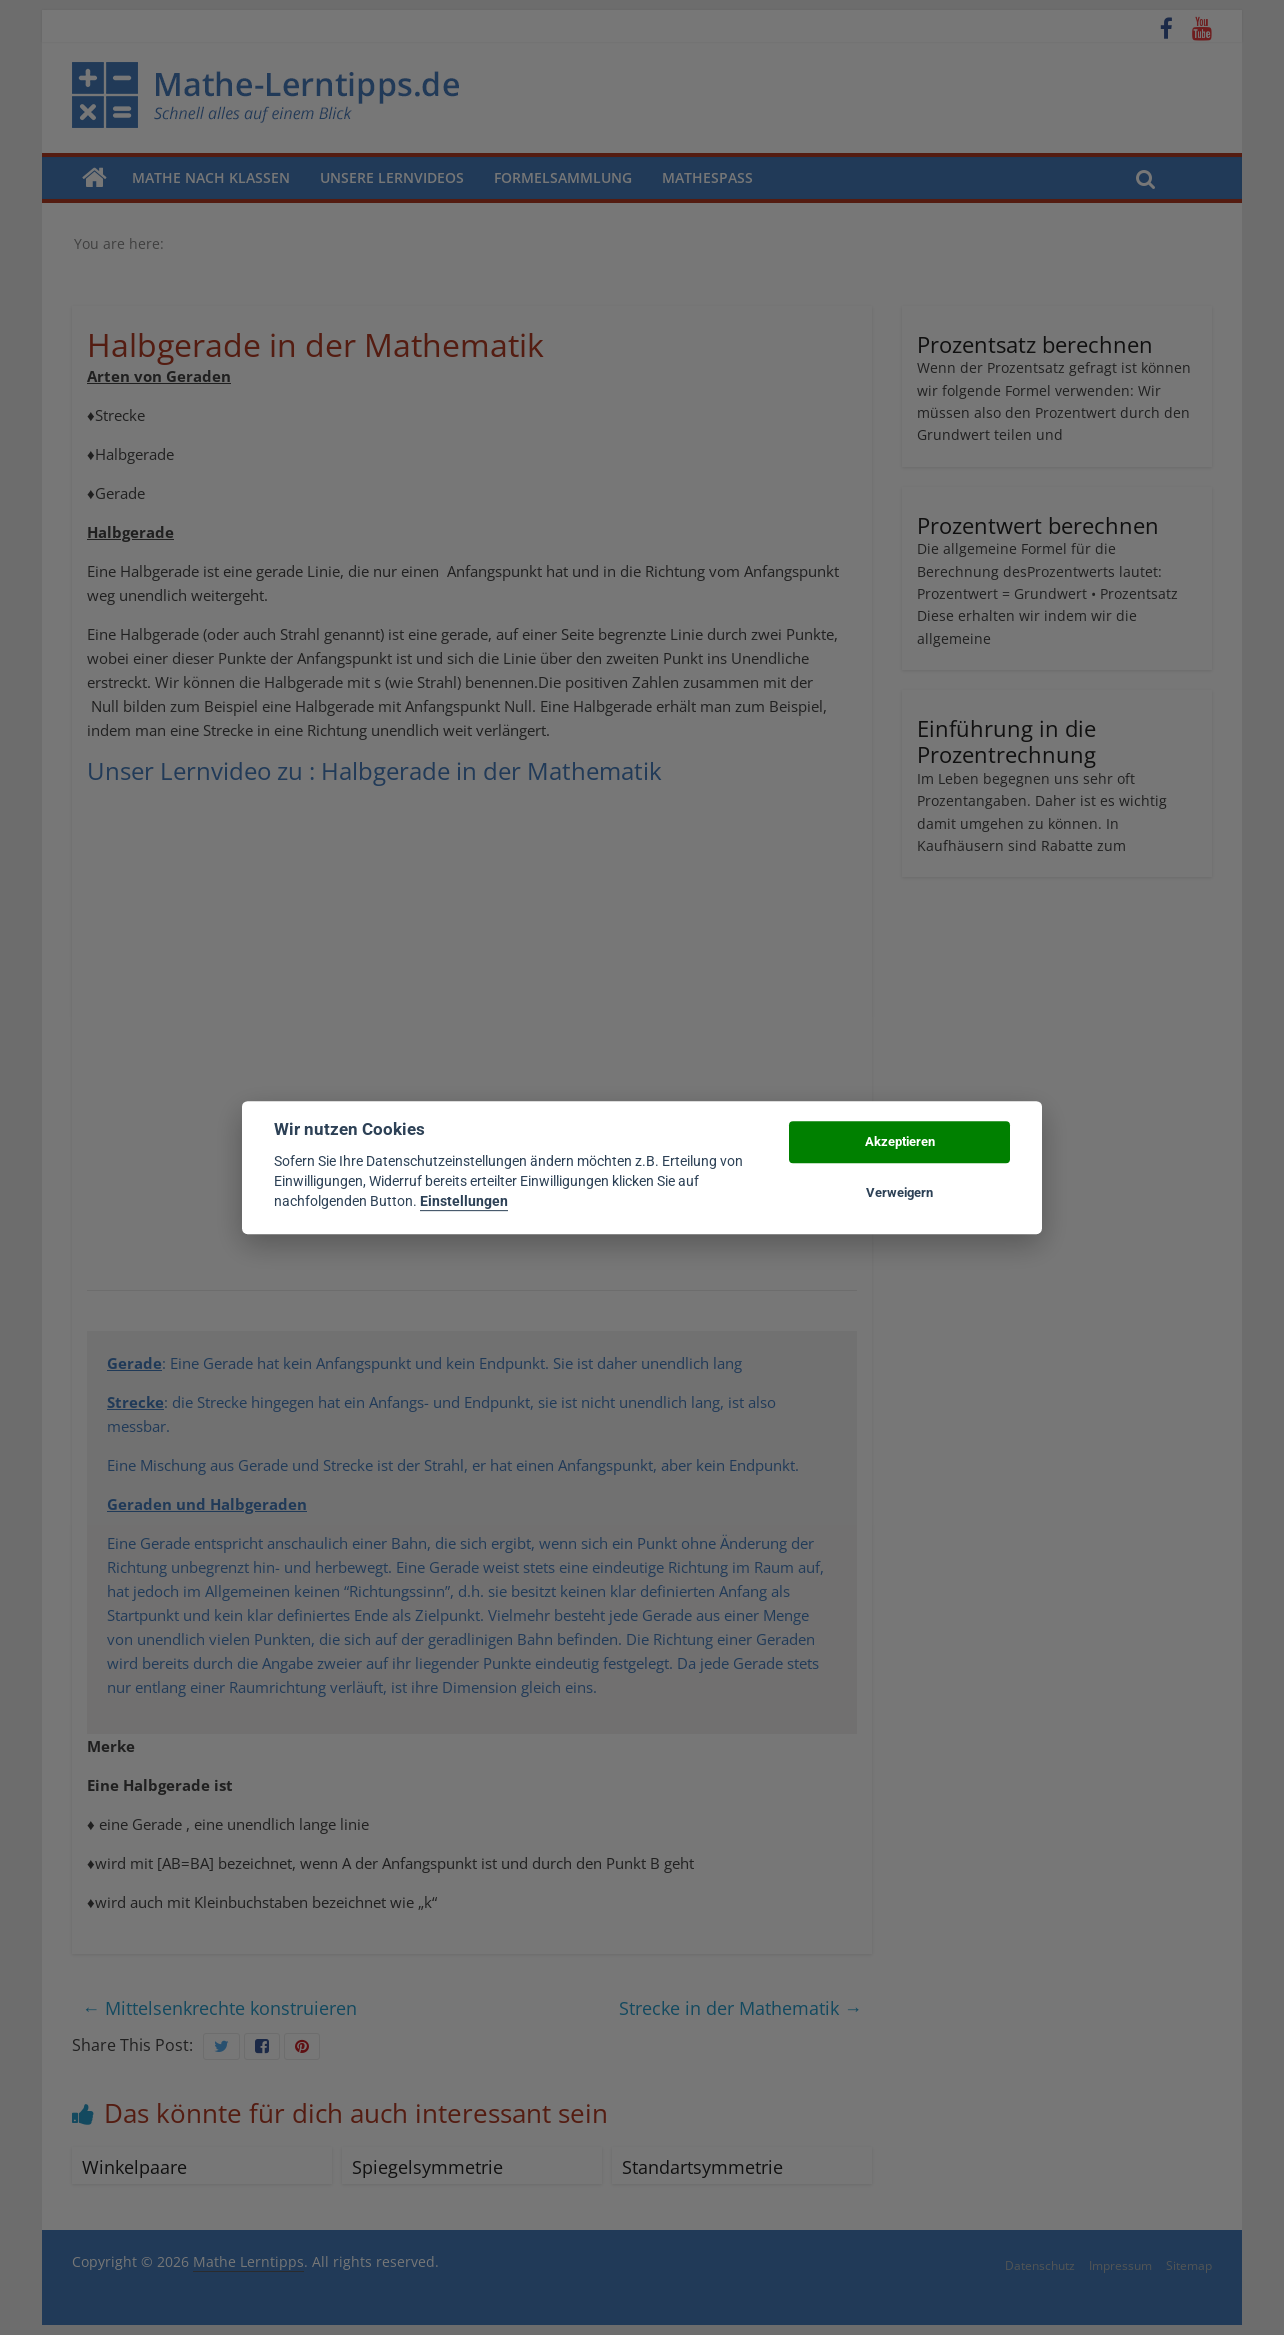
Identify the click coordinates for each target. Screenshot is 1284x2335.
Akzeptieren (900, 1142)
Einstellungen (464, 1202)
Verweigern (899, 1192)
